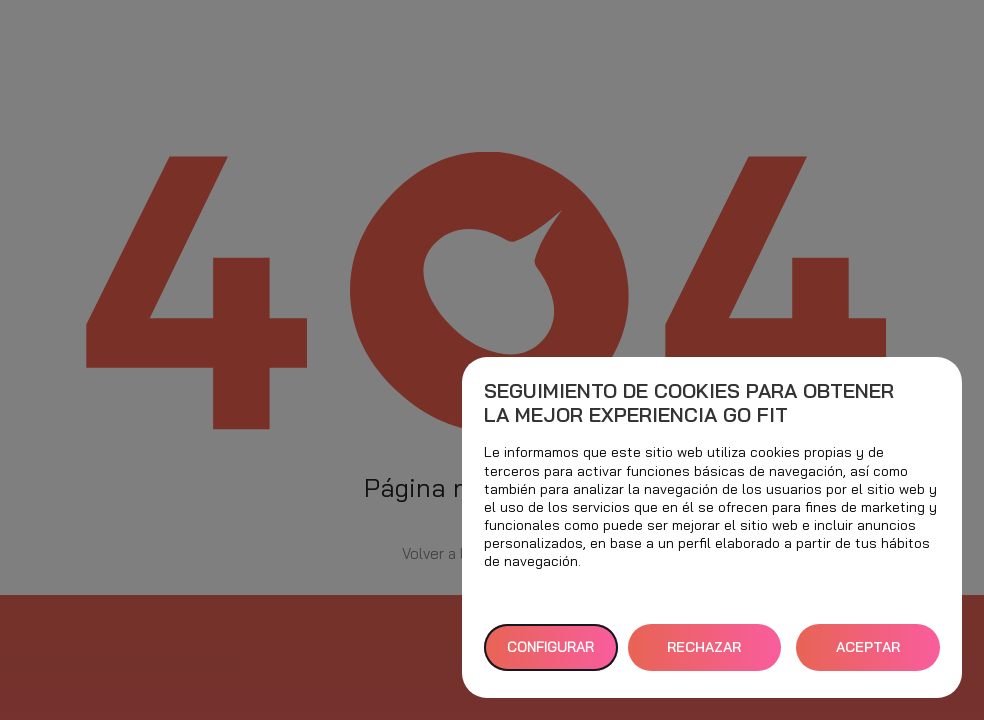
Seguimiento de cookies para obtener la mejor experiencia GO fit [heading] (689, 403)
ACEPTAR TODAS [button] (868, 654)
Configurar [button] (550, 647)
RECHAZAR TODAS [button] (704, 654)
